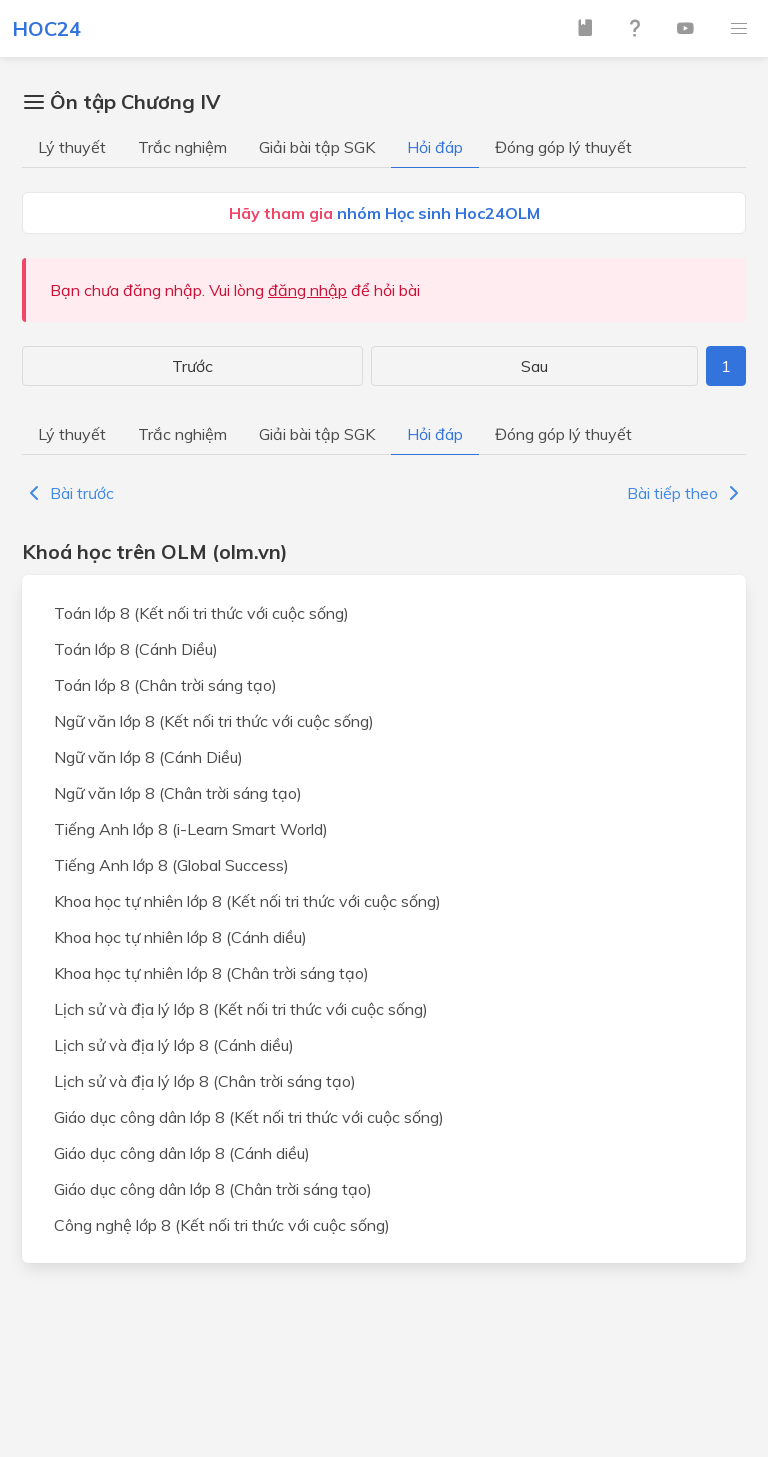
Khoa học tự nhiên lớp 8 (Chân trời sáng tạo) (211, 973)
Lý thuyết (72, 147)
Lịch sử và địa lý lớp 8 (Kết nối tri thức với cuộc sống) (241, 1009)
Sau (534, 366)
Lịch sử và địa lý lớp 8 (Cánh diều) (174, 1045)
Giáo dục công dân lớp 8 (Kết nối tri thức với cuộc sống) (249, 1117)
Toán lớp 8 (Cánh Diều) (136, 649)
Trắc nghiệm (182, 147)
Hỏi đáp (435, 147)
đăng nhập (307, 290)
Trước (192, 366)
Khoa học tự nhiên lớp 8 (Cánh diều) (180, 937)
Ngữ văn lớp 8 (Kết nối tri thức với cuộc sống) (214, 721)
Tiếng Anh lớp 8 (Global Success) (171, 865)
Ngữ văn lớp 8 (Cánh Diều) (148, 757)
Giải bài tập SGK (317, 147)
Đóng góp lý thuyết (563, 147)
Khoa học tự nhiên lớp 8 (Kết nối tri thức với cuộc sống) (247, 901)
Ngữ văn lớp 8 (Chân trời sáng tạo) (178, 793)
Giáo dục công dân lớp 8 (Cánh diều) (182, 1153)
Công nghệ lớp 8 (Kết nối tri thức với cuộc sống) (222, 1225)
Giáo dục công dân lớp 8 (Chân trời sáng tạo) (213, 1189)
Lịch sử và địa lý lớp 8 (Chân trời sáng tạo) (205, 1081)
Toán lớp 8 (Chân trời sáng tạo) (165, 685)
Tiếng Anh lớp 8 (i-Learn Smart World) (191, 829)
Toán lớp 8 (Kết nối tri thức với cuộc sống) (201, 613)
